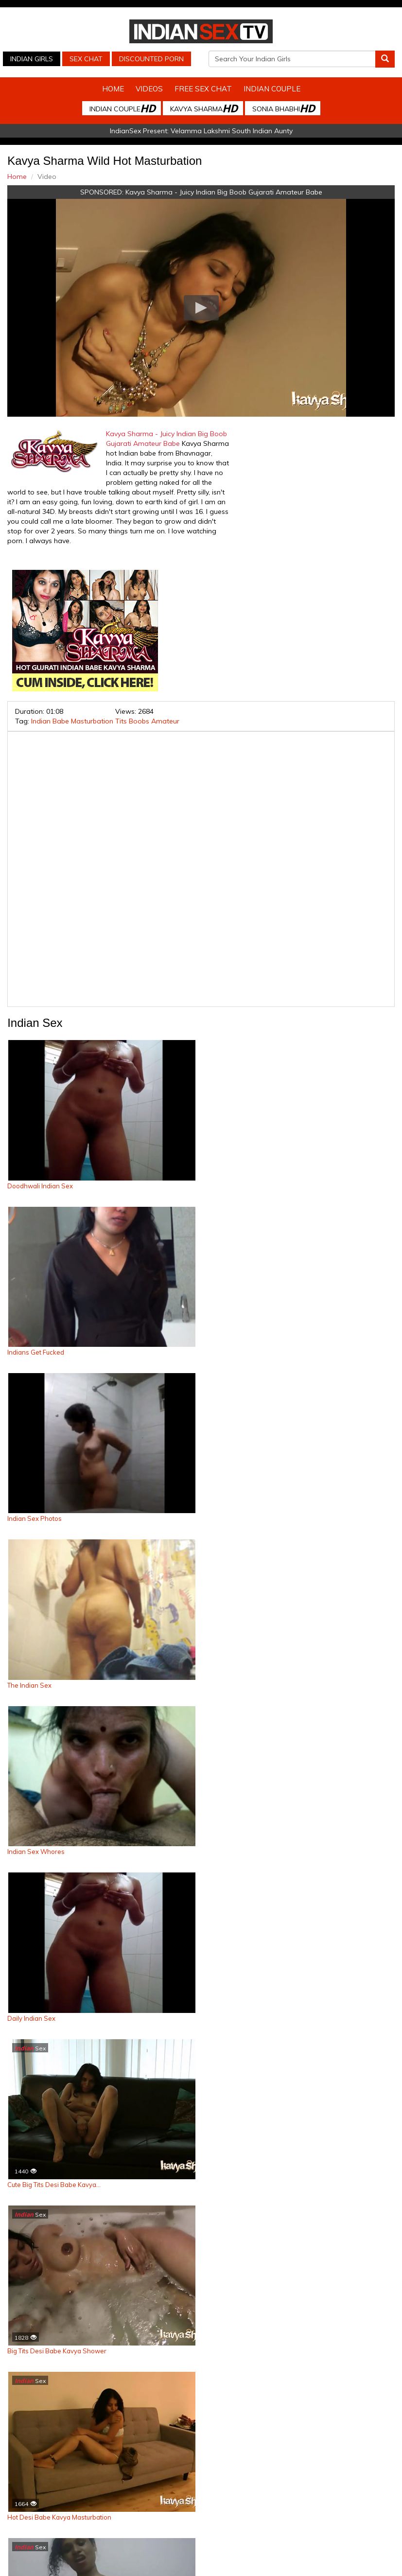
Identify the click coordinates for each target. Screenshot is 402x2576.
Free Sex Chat (203, 88)
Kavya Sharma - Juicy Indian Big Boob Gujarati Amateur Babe (223, 192)
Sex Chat (86, 58)
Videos (149, 88)
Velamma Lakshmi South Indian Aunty (232, 130)
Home (113, 88)
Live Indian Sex (230, 2559)
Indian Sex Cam (53, 2549)
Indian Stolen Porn (176, 2549)
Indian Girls (31, 58)
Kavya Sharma (203, 108)
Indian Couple (272, 88)
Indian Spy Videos (112, 2549)
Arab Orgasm (349, 2549)
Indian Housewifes (240, 2549)
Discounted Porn (151, 58)
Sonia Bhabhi (283, 108)
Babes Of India (298, 2549)
